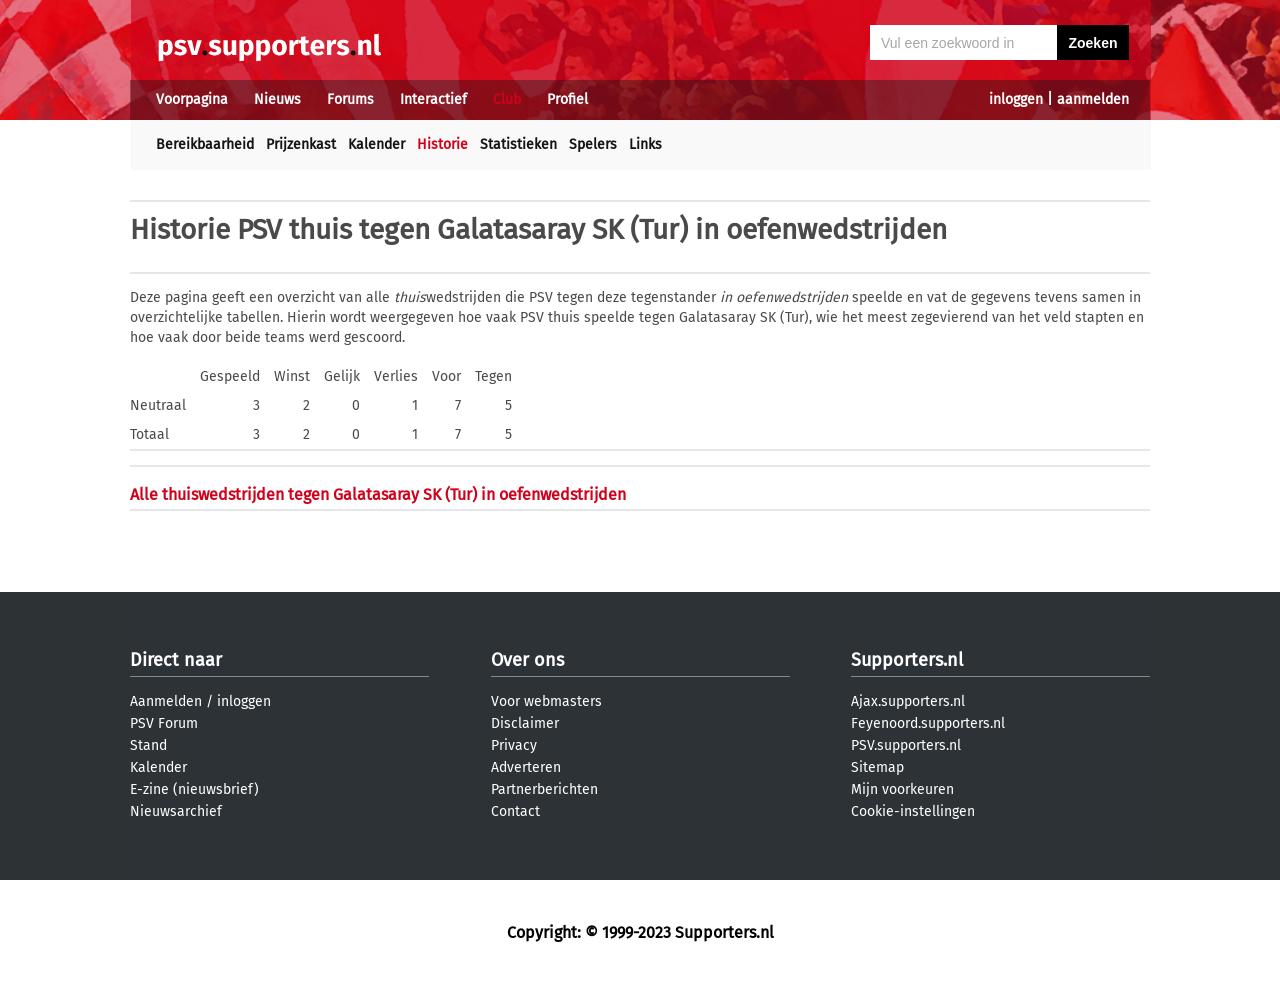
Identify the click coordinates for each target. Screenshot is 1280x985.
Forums (350, 99)
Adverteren (526, 767)
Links (645, 144)
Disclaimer (525, 723)
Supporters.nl (907, 660)
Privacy (514, 745)
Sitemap (877, 767)
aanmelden (1093, 99)
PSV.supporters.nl (906, 745)
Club (507, 99)
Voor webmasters (546, 701)
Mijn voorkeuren (902, 789)
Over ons (527, 660)
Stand (148, 745)
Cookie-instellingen (913, 811)
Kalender (376, 144)
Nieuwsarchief (176, 811)
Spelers (593, 144)
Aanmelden (166, 701)
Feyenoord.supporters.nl (928, 723)
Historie (442, 144)
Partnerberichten (544, 789)
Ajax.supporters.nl (908, 701)
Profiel (567, 99)
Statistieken (518, 144)
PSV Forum (164, 723)
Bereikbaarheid (205, 144)
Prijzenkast (301, 144)
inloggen (1016, 99)
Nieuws (277, 99)
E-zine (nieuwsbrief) (194, 789)
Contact (515, 811)
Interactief (433, 99)
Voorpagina (192, 99)
